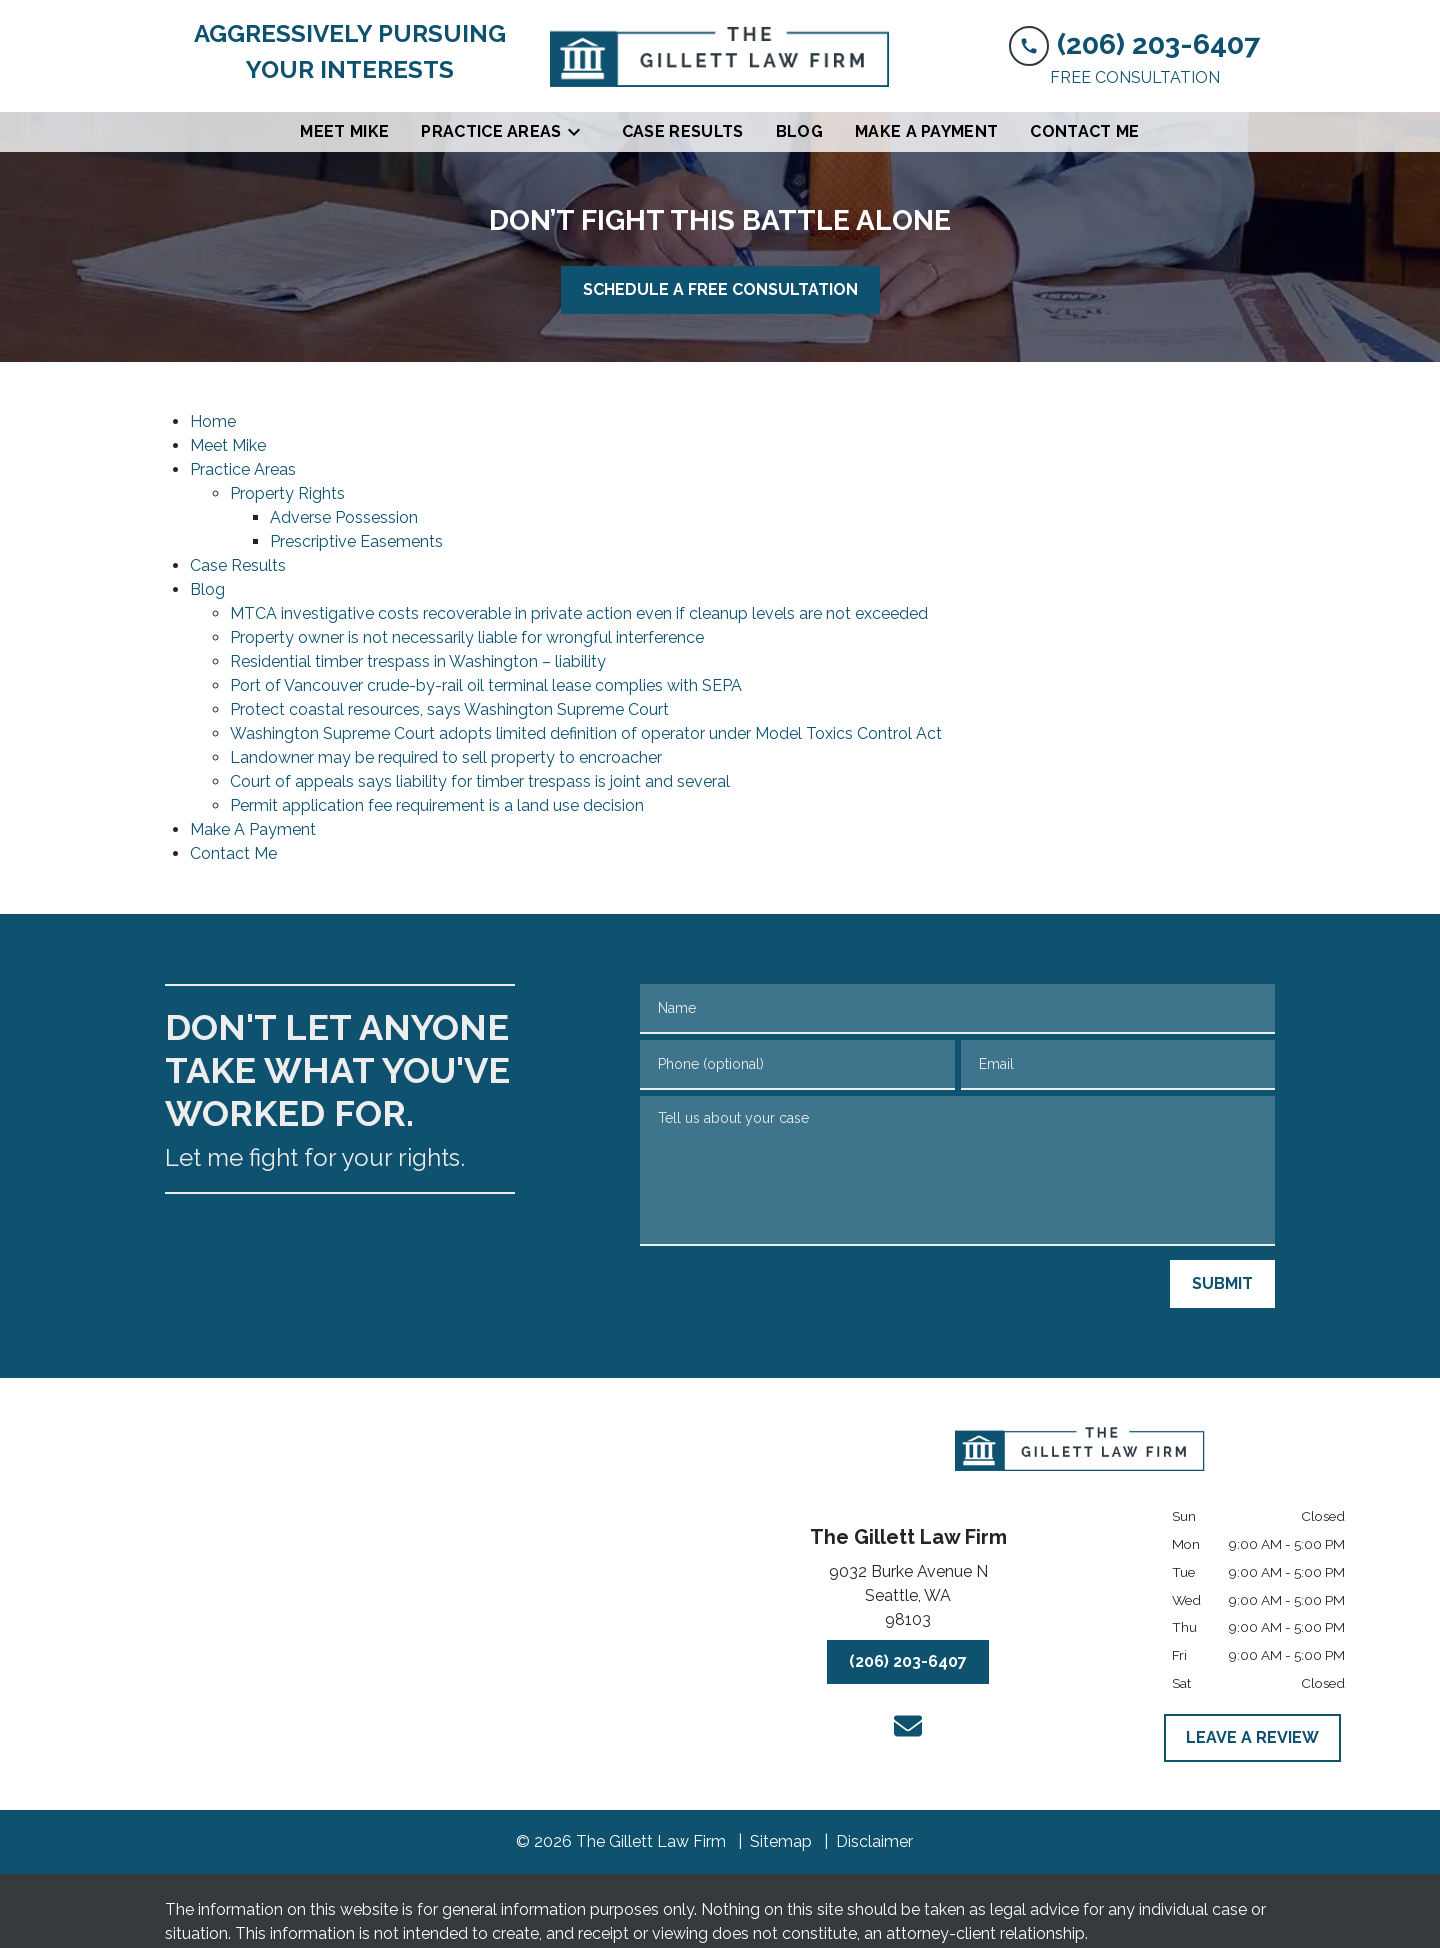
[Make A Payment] (926, 132)
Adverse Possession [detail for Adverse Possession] (344, 517)
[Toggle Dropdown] (580, 132)
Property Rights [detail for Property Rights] (287, 493)
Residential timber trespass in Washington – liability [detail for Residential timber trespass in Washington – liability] (418, 661)
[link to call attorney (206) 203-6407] (1134, 43)
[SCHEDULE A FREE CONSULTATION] (720, 290)
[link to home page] (720, 56)
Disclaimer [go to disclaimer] (874, 1841)
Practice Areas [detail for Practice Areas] (243, 469)
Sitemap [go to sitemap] (781, 1841)
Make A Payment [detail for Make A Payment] (253, 829)
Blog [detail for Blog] (207, 589)
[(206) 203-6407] (908, 1662)
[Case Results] (683, 132)
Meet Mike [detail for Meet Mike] (228, 445)
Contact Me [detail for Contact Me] (233, 853)
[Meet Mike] (344, 132)
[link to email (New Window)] (908, 1726)
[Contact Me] (1084, 132)
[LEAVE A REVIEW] (1252, 1738)
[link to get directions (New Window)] (908, 1600)
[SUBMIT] (1222, 1284)
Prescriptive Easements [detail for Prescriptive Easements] (356, 541)
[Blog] (799, 132)
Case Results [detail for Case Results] (238, 565)
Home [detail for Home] (213, 421)
